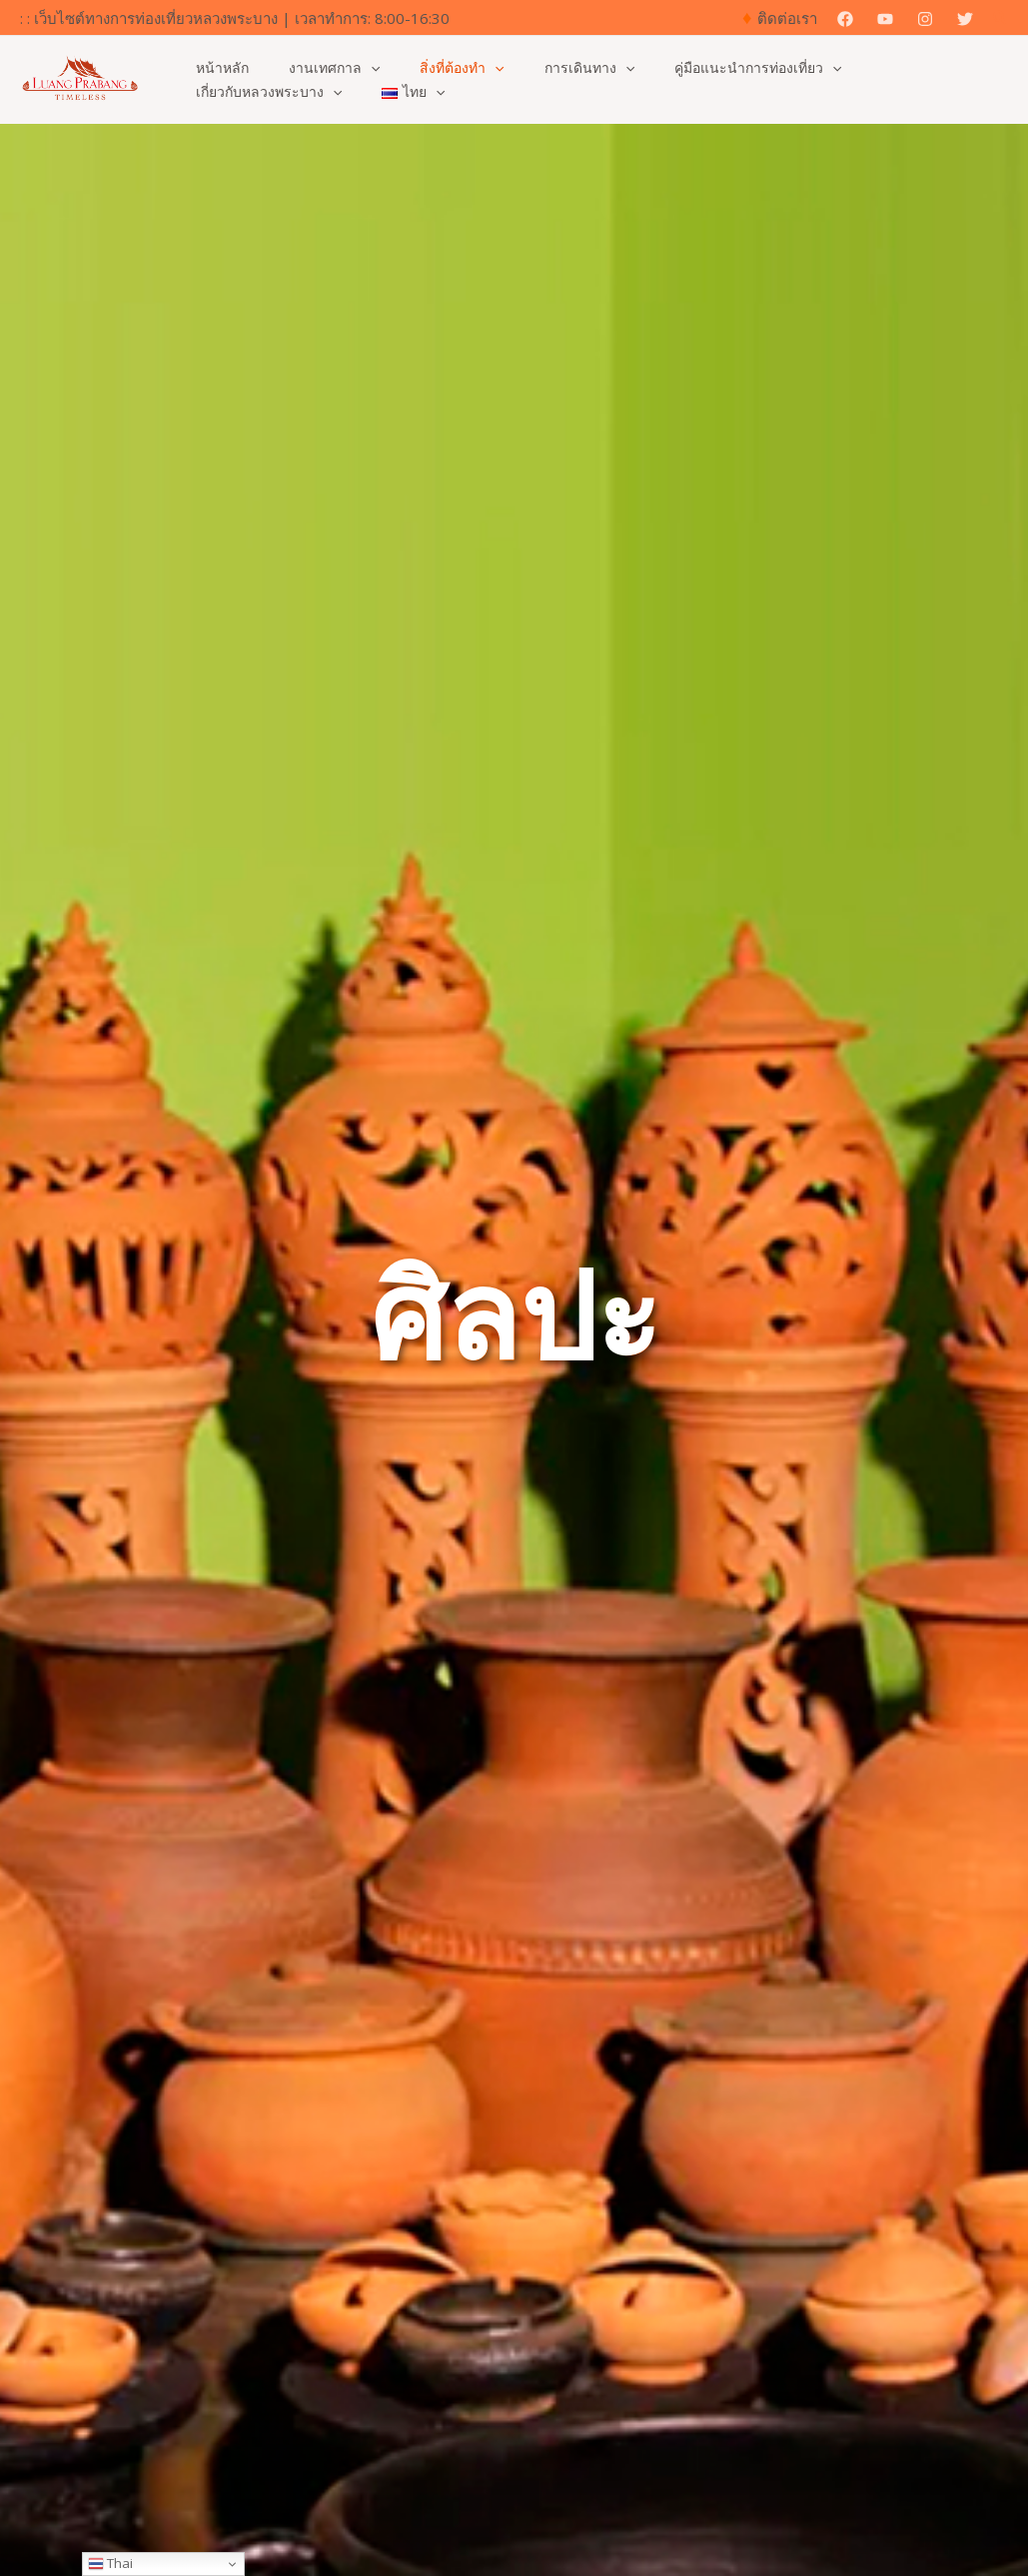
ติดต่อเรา (787, 18)
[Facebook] (845, 19)
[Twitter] (965, 19)
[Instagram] (925, 19)
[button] (1001, 18)
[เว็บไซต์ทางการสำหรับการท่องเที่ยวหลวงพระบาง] (80, 78)
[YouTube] (885, 19)
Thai (110, 2563)
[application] (353, 68)
